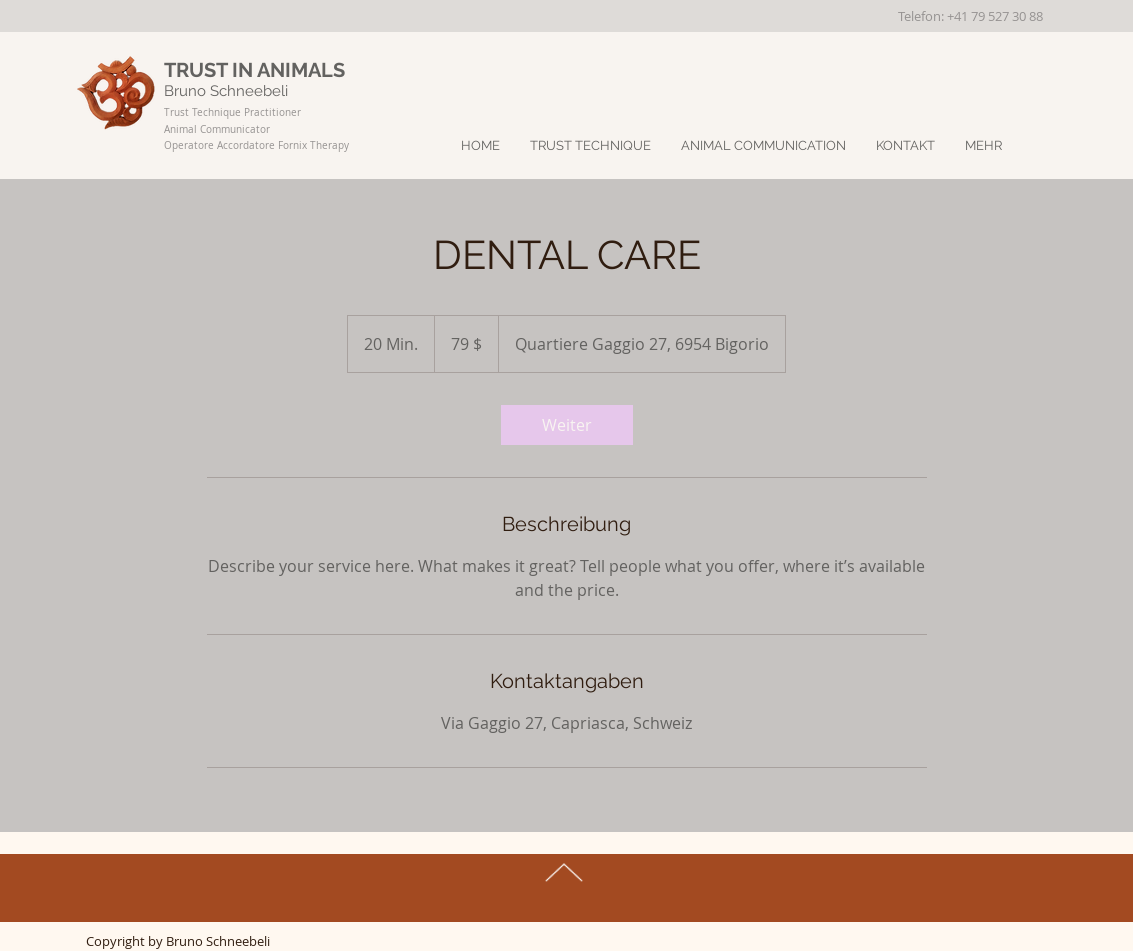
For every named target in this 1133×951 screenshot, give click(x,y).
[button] (983, 146)
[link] (567, 425)
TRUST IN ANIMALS (254, 70)
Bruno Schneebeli (228, 91)
